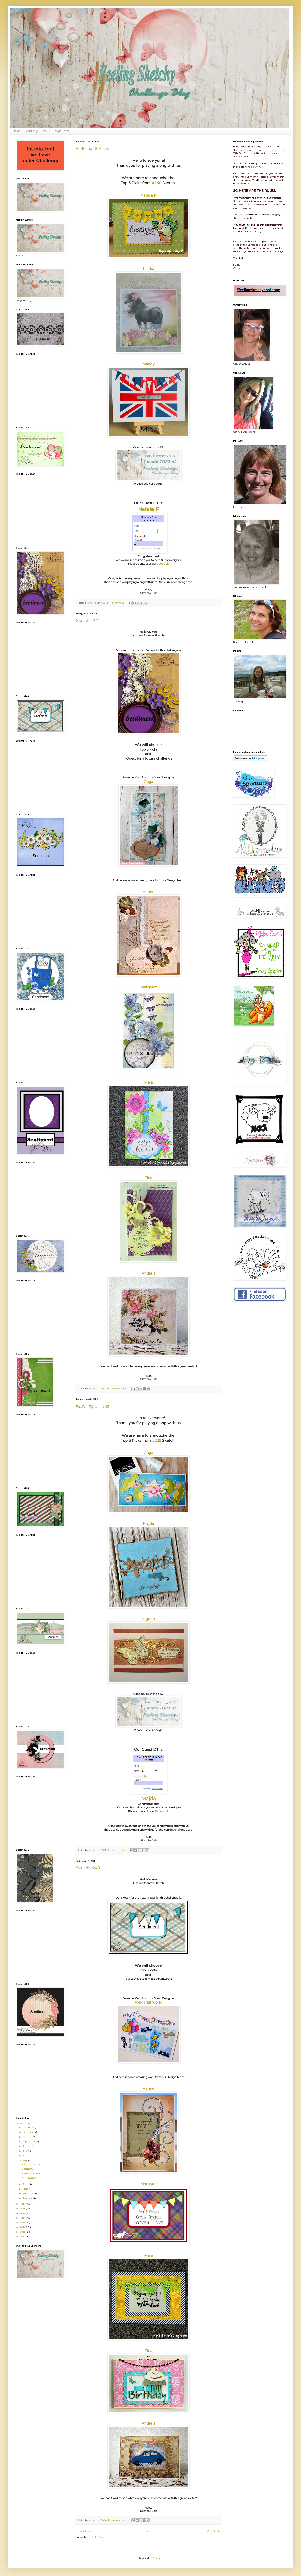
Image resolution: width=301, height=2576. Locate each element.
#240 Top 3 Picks (92, 148)
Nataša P (149, 195)
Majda (148, 1523)
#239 (156, 1440)
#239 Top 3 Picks (92, 1406)
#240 (156, 183)
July (25, 2150)
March (26, 2188)
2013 (23, 2231)
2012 (23, 2236)
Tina (148, 1178)
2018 (23, 2208)
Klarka (148, 269)
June (26, 2155)
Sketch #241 (88, 620)
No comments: (119, 1388)
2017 (23, 2213)
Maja (148, 1082)
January (28, 2198)
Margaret (148, 987)
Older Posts (213, 2531)
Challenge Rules (36, 131)
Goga (148, 782)
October (28, 2136)
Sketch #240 (88, 1867)
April (26, 2184)
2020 (23, 2123)
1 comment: (118, 603)
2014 (23, 2227)
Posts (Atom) (98, 2536)
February (28, 2193)
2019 (23, 2203)
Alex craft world (148, 2002)
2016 (23, 2217)
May (25, 2160)
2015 (23, 2222)
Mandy (148, 364)
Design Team (61, 131)
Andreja (149, 1273)
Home (16, 131)
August (27, 2146)
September (29, 2141)
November (29, 2132)
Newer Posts (84, 2531)
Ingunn (148, 1619)
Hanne (148, 892)
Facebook (162, 563)
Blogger (157, 2558)
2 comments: (119, 1850)
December (29, 2127)
